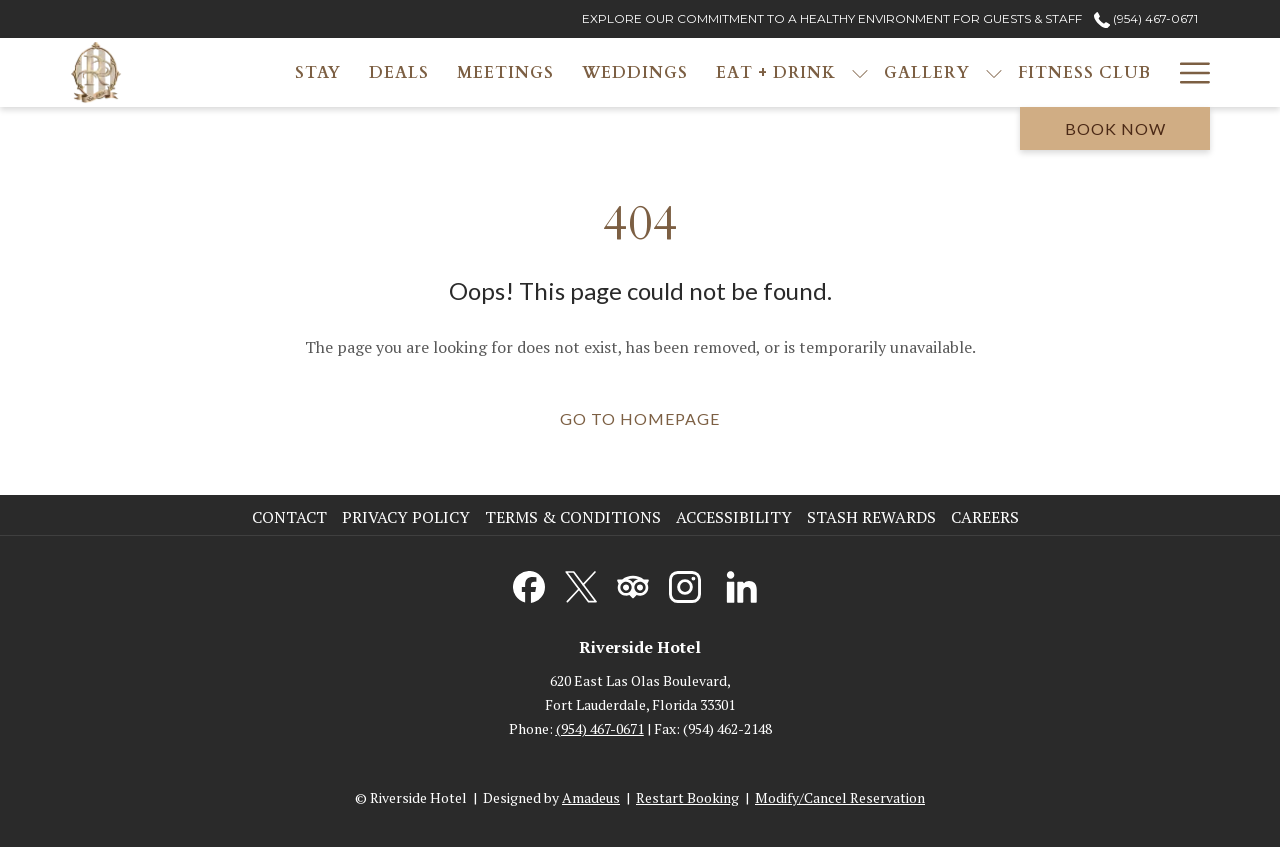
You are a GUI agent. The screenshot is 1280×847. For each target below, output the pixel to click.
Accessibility (734, 517)
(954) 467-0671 (600, 728)
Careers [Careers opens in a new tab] (987, 517)
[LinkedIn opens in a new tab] (742, 583)
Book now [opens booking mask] (1115, 128)
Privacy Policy (406, 517)
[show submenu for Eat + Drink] (860, 72)
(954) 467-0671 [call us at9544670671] (1146, 18)
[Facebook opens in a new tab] (529, 583)
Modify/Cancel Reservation (840, 797)
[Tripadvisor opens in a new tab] (633, 583)
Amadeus (591, 797)
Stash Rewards (871, 517)
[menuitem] (318, 72)
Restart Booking (687, 797)
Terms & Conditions (573, 517)
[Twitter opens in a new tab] (581, 583)
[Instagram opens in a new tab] (685, 583)
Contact (289, 517)
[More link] (1187, 72)
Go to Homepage (640, 418)
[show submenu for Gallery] (994, 72)
